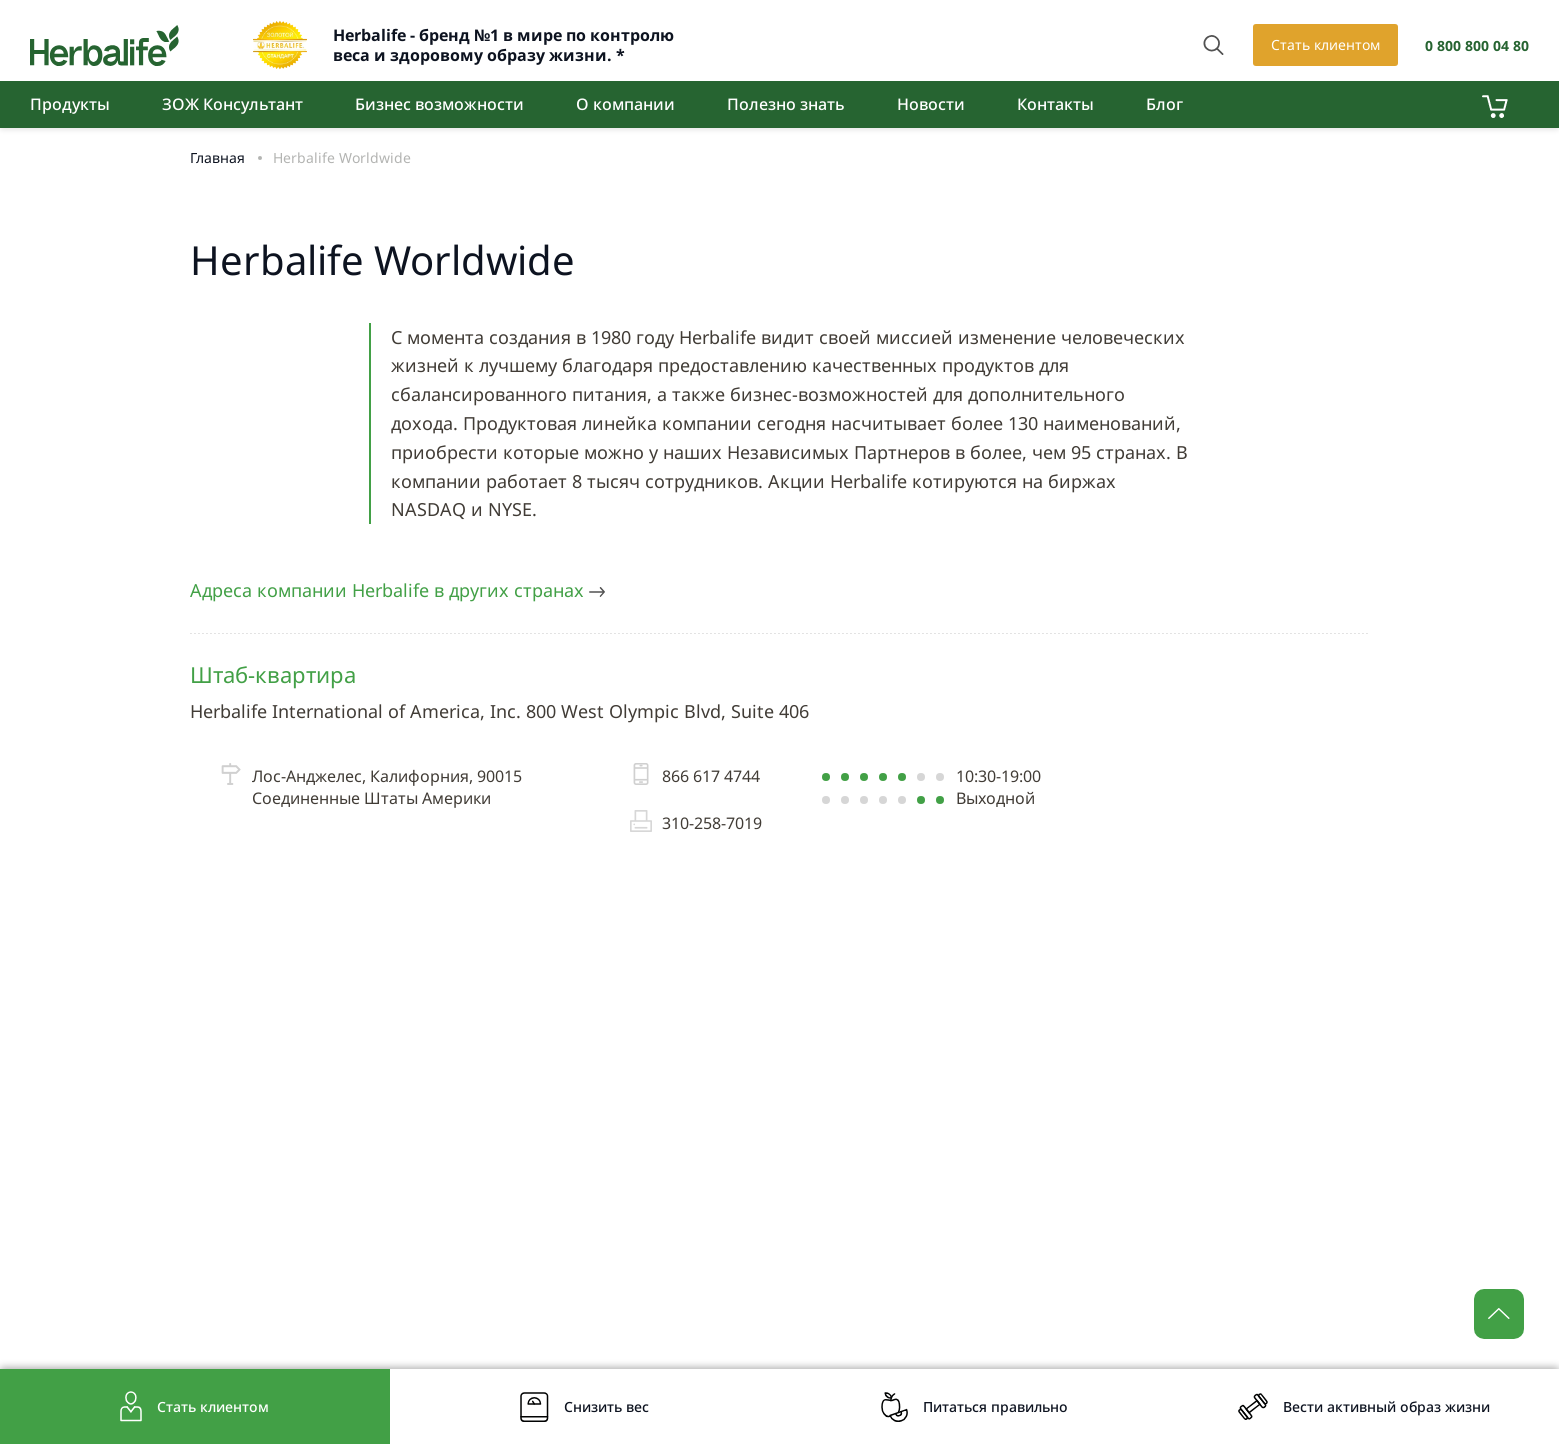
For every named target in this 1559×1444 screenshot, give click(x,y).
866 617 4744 (695, 776)
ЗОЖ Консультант (232, 104)
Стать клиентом (1325, 44)
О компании (625, 104)
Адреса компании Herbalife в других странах (397, 590)
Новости (931, 104)
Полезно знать (786, 104)
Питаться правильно (995, 1406)
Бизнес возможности (439, 104)
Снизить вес (606, 1406)
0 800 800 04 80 (1477, 45)
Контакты (1055, 104)
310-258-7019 (696, 823)
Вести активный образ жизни (1386, 1406)
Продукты (70, 104)
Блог (1164, 104)
